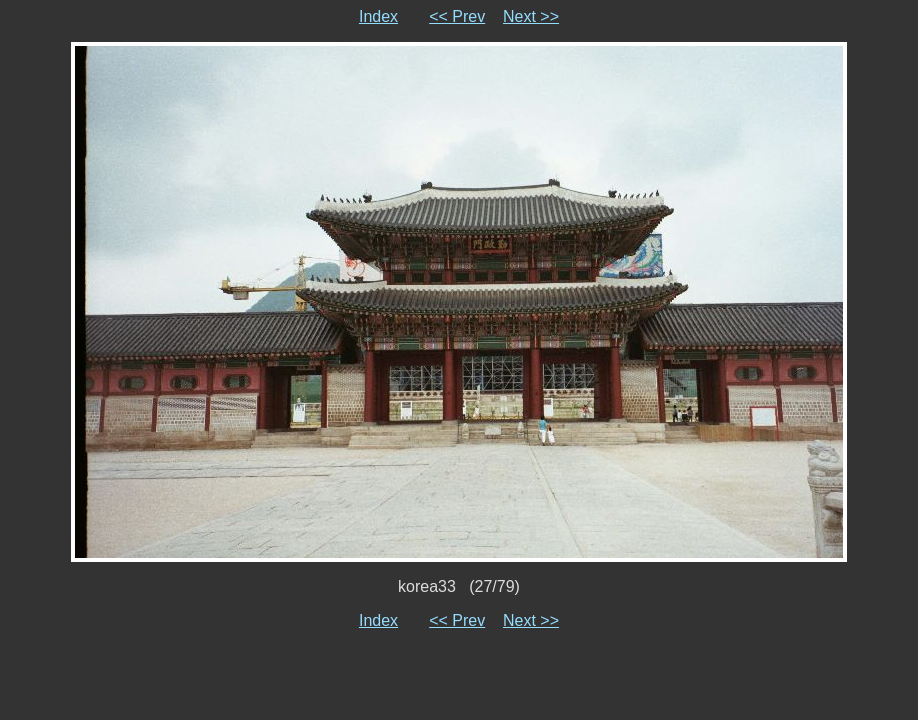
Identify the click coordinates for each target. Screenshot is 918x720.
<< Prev (457, 16)
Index (378, 16)
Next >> (531, 16)
